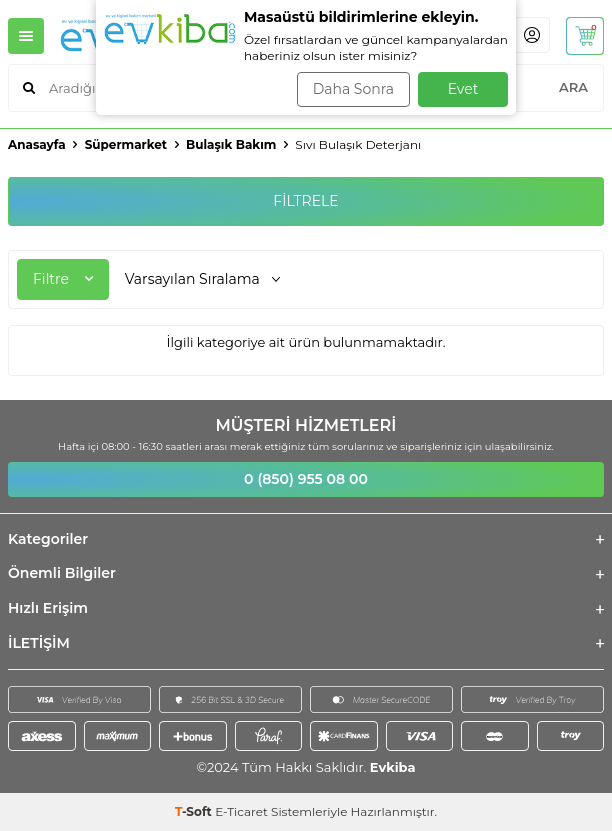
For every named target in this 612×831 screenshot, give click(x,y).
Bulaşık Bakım (231, 144)
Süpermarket (126, 144)
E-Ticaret (241, 811)
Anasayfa (37, 144)
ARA (573, 87)
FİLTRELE (305, 201)
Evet (463, 89)
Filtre (63, 279)
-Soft (195, 811)
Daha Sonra (353, 89)
